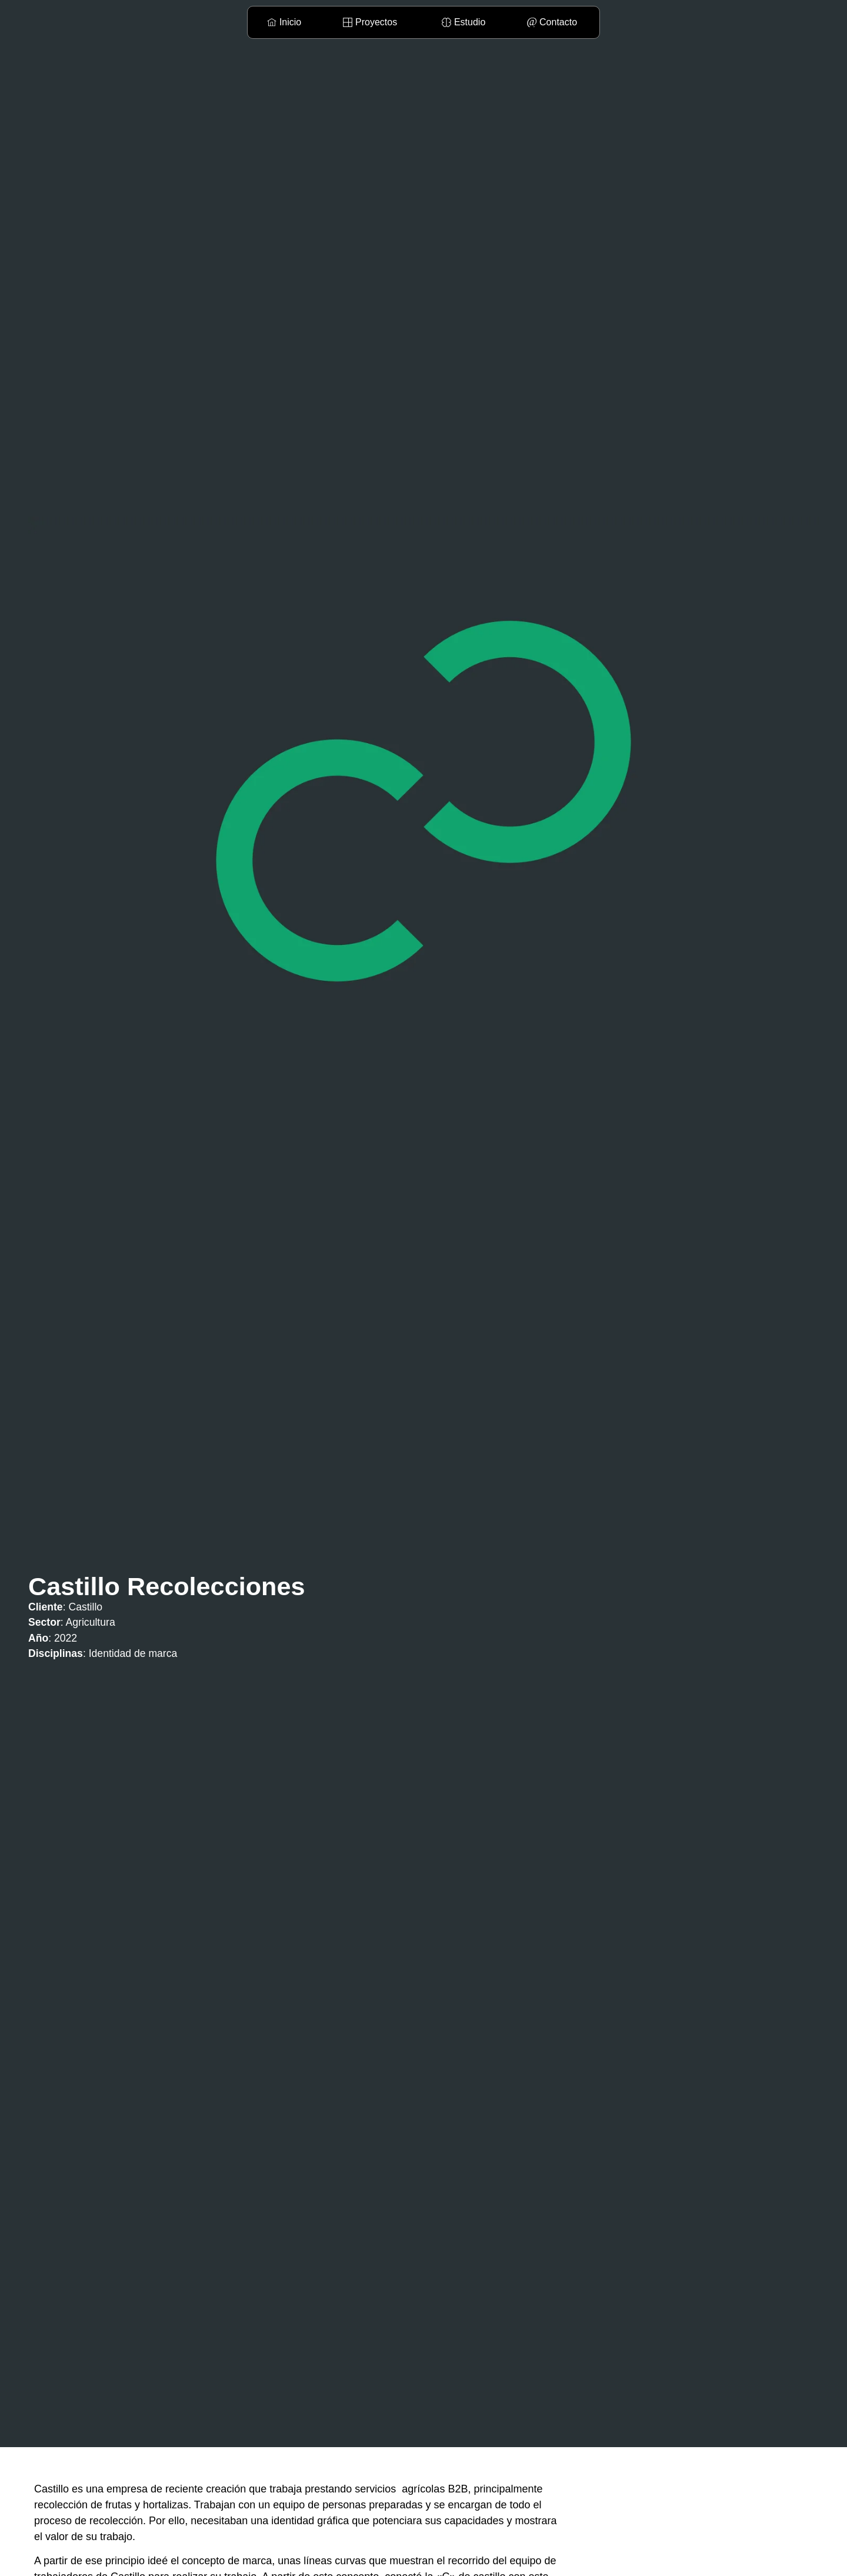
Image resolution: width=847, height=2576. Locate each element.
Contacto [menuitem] (558, 22)
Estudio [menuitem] (469, 22)
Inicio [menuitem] (290, 22)
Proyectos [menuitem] (376, 22)
